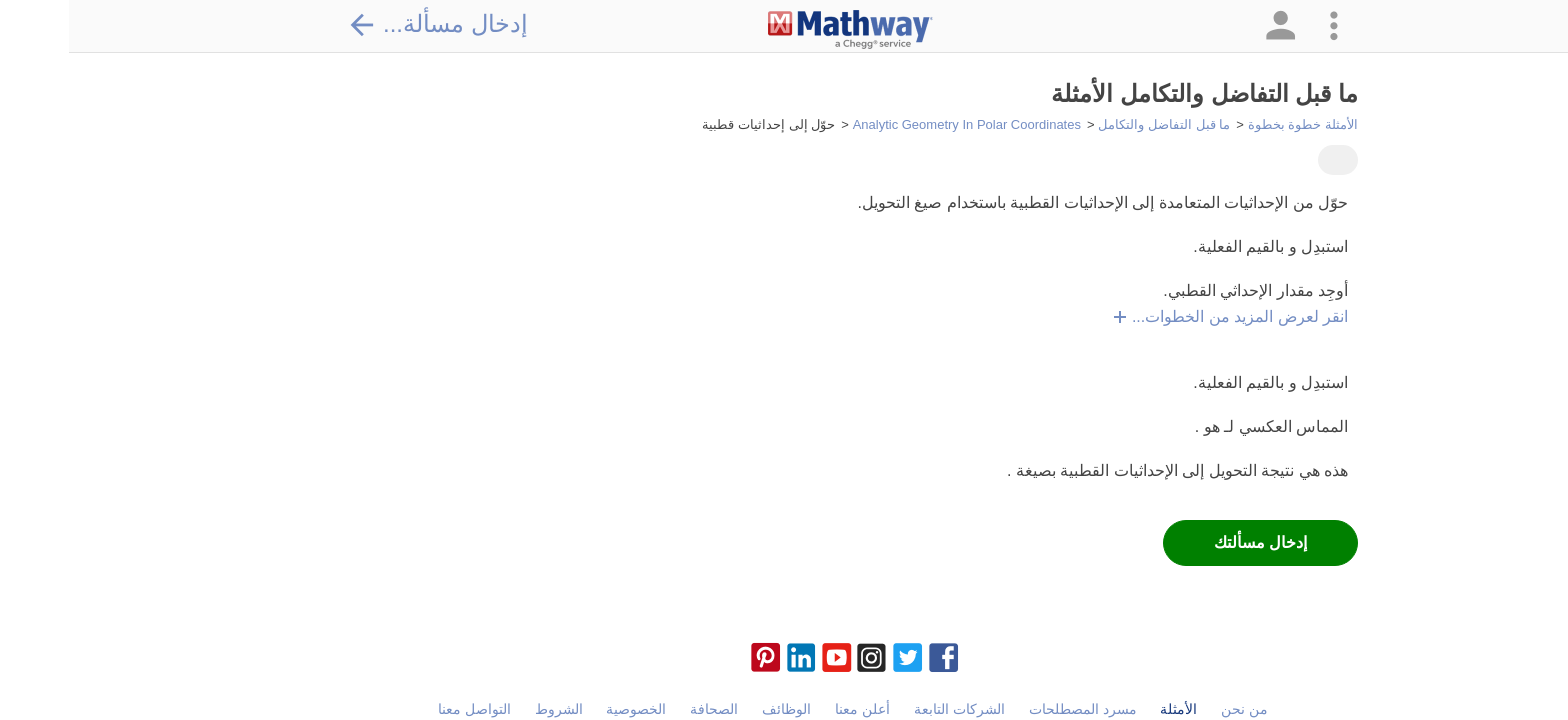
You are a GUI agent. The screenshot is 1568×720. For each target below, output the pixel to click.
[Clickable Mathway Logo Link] (781, 30)
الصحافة (645, 709)
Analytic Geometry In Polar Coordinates (898, 124)
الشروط (490, 709)
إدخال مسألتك (1191, 542)
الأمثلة (1109, 709)
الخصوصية (567, 709)
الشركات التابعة (890, 709)
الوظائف (717, 709)
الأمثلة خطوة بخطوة (1234, 124)
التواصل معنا (405, 709)
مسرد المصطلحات (1014, 709)
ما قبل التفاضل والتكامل (1095, 124)
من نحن (1175, 709)
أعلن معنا (793, 709)
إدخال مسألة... (369, 24)
